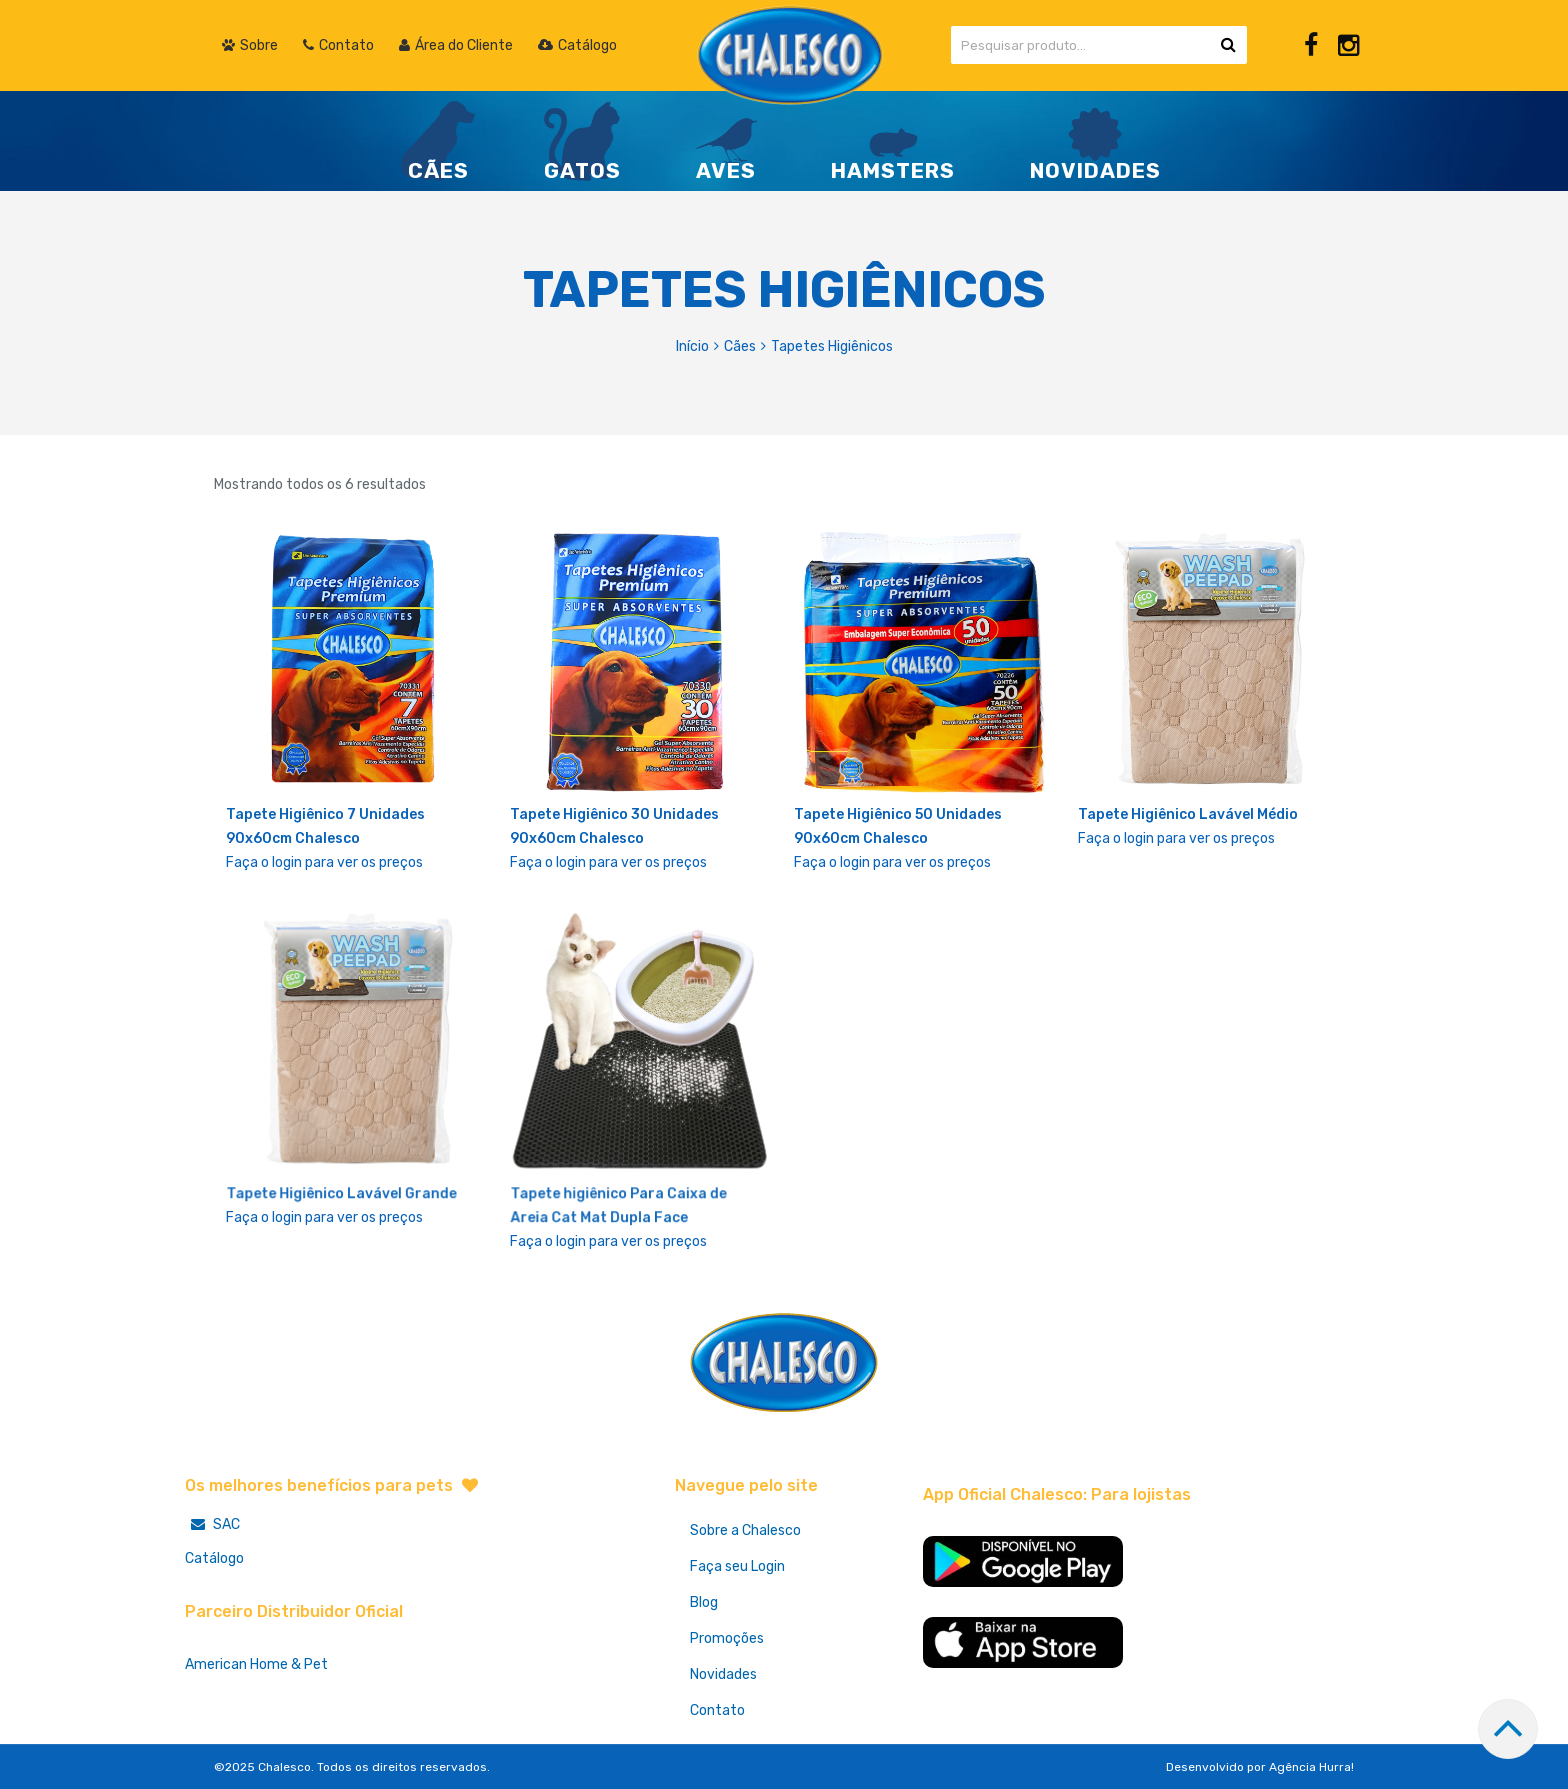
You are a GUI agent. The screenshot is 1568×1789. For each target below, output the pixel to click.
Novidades (723, 1674)
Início (692, 346)
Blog (704, 1602)
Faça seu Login (737, 1566)
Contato (717, 1710)
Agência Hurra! (1311, 1767)
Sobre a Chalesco (745, 1530)
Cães (740, 346)
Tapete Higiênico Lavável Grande (342, 1195)
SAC (212, 1524)
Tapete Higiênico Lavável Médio (1188, 814)
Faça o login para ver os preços (324, 862)
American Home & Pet (256, 1664)
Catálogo (214, 1558)
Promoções (727, 1638)
